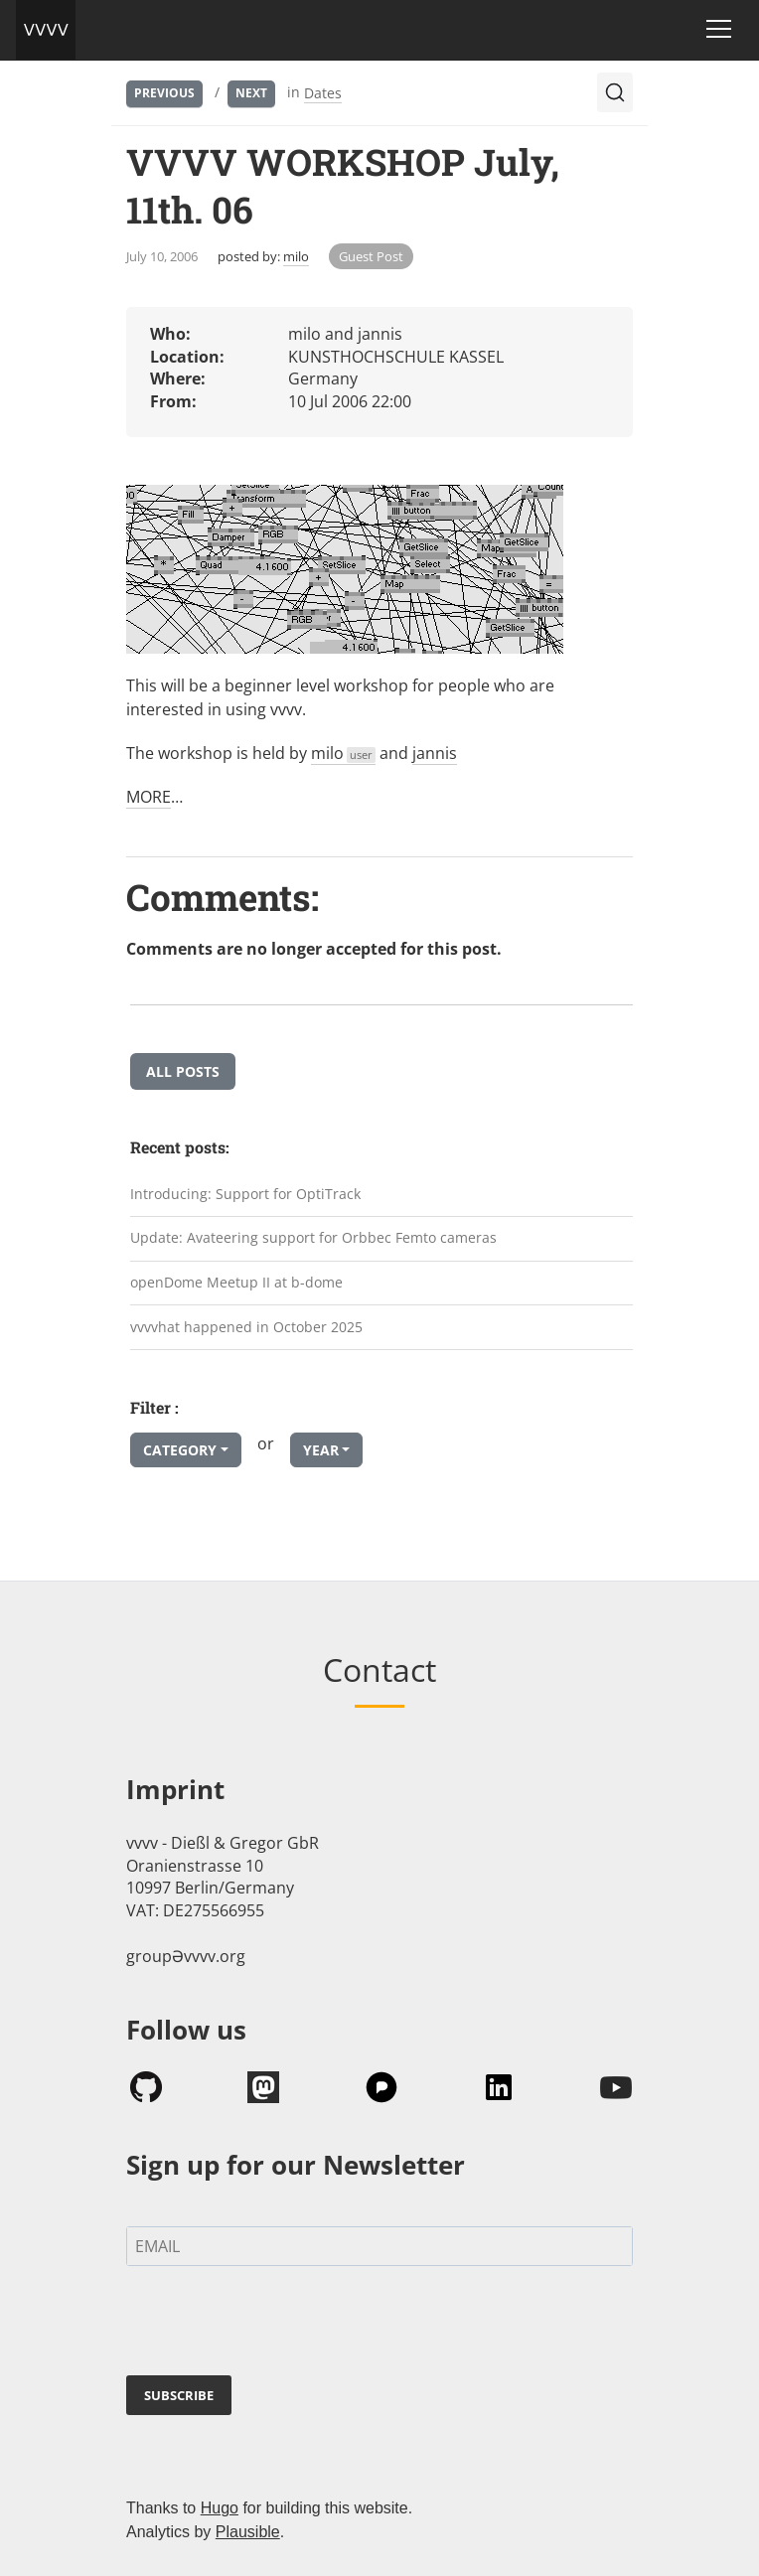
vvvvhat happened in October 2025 (246, 1326)
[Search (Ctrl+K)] (615, 92)
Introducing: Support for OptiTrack (245, 1193)
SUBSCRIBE (179, 2395)
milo (296, 256)
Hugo (219, 2508)
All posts (183, 1071)
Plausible (248, 2531)
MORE (148, 797)
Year (321, 1449)
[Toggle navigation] (718, 29)
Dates (323, 92)
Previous (164, 92)
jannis (434, 753)
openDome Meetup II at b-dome (236, 1282)
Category (180, 1449)
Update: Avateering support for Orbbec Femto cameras (313, 1237)
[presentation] (277, 2324)
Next (251, 92)
